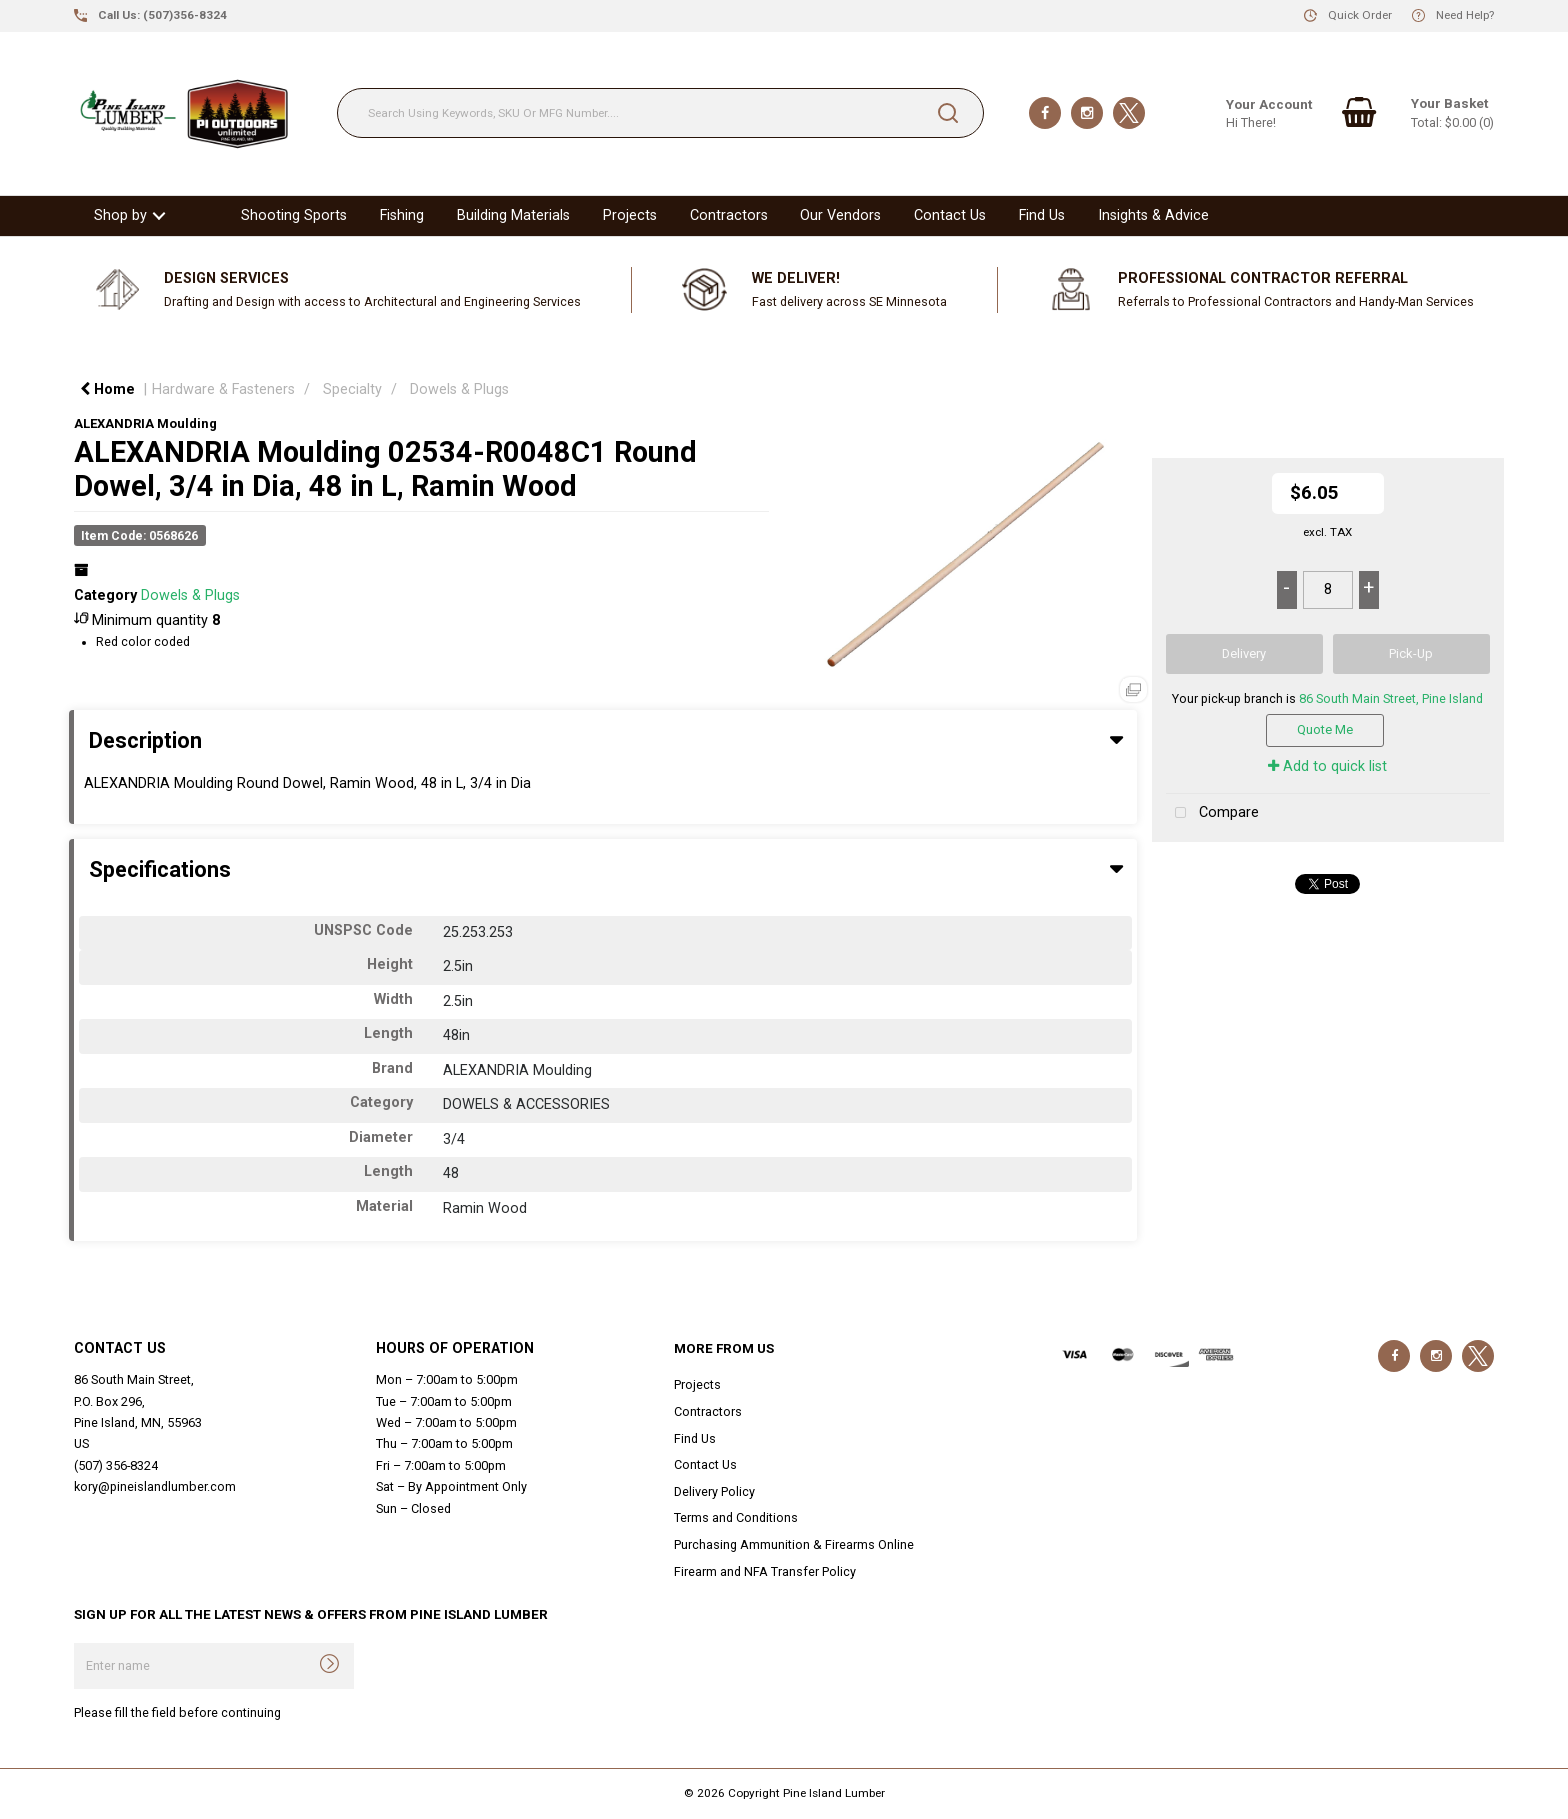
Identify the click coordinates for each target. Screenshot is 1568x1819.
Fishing (402, 215)
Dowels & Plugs (459, 389)
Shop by (120, 215)
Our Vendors (840, 215)
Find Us (1042, 215)
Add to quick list (1327, 766)
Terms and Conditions (736, 1517)
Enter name (79, 1642)
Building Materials (513, 215)
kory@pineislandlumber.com (155, 1486)
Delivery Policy (714, 1491)
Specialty (352, 389)
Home (107, 389)
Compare (1212, 813)
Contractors (729, 215)
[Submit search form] (948, 113)
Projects (630, 215)
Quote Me (1325, 729)
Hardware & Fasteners (223, 389)
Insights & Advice (1153, 215)
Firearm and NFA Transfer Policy (765, 1571)
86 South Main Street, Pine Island (1391, 698)
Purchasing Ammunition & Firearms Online (794, 1544)
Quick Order (1360, 15)
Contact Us (950, 215)
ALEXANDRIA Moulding (145, 423)
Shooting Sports (294, 215)
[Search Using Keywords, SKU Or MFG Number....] (660, 113)
